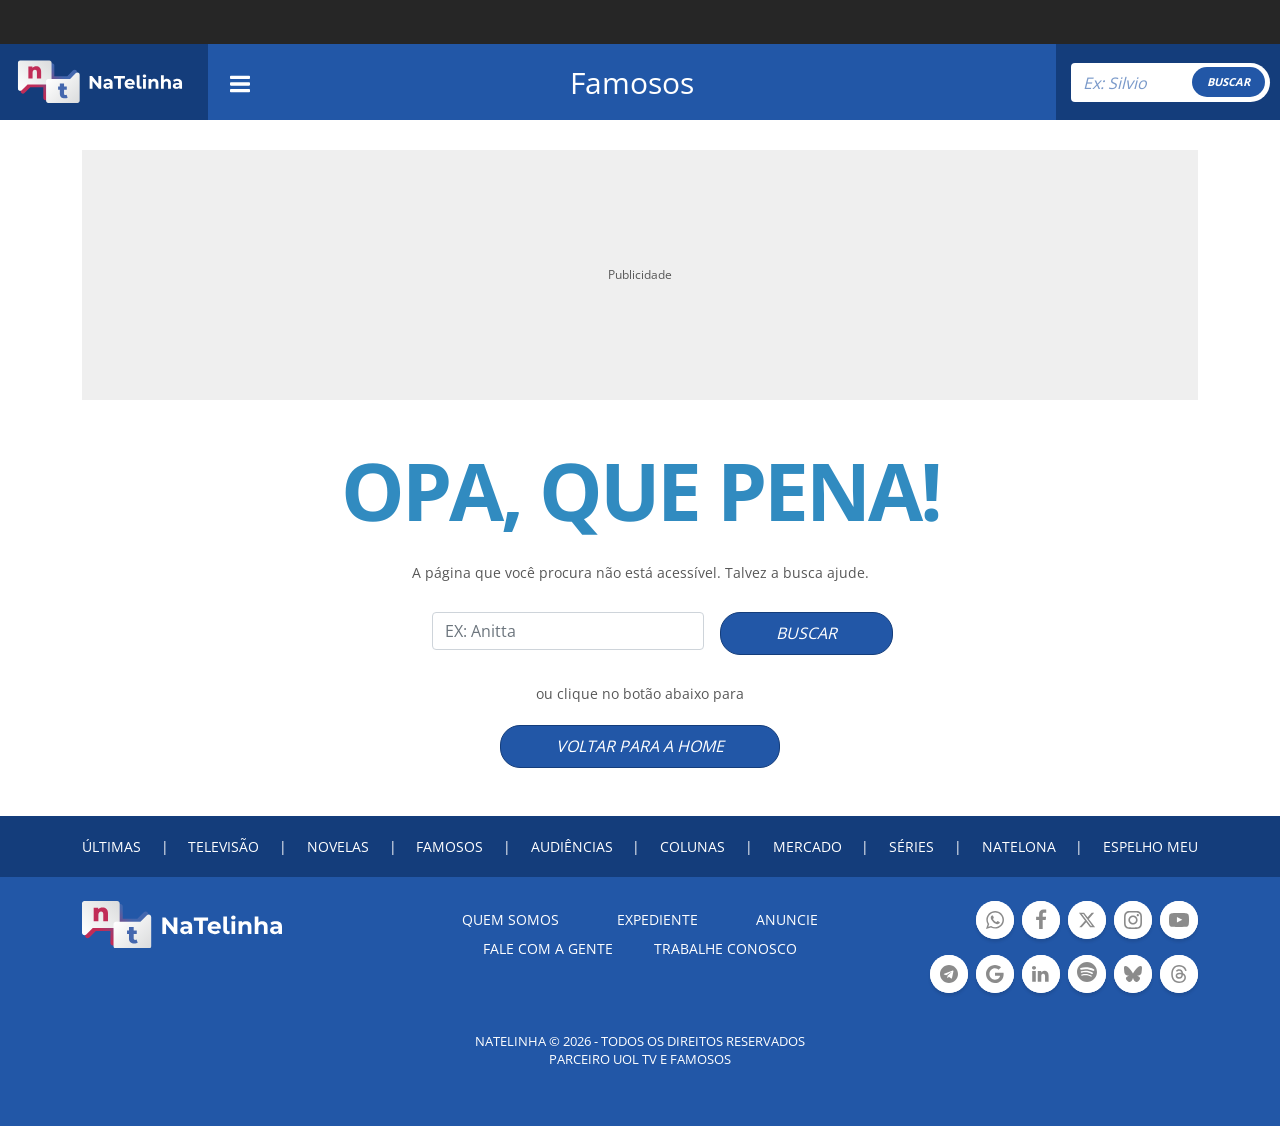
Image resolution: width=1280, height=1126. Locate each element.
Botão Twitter (1087, 922)
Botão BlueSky (1133, 976)
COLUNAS (692, 846)
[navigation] (240, 81)
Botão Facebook (1041, 922)
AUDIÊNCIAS (572, 846)
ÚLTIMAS (111, 846)
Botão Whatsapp (995, 922)
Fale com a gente (548, 948)
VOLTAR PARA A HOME (640, 746)
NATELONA (1019, 846)
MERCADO (807, 846)
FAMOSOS (449, 846)
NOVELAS (338, 846)
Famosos (632, 82)
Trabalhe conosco (725, 948)
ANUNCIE (787, 919)
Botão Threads (1179, 976)
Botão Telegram (949, 976)
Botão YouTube (1179, 922)
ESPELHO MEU (1150, 846)
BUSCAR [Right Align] (1228, 81)
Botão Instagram (1133, 922)
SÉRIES (911, 846)
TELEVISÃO (223, 846)
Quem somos (510, 919)
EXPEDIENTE (657, 919)
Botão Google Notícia (995, 976)
